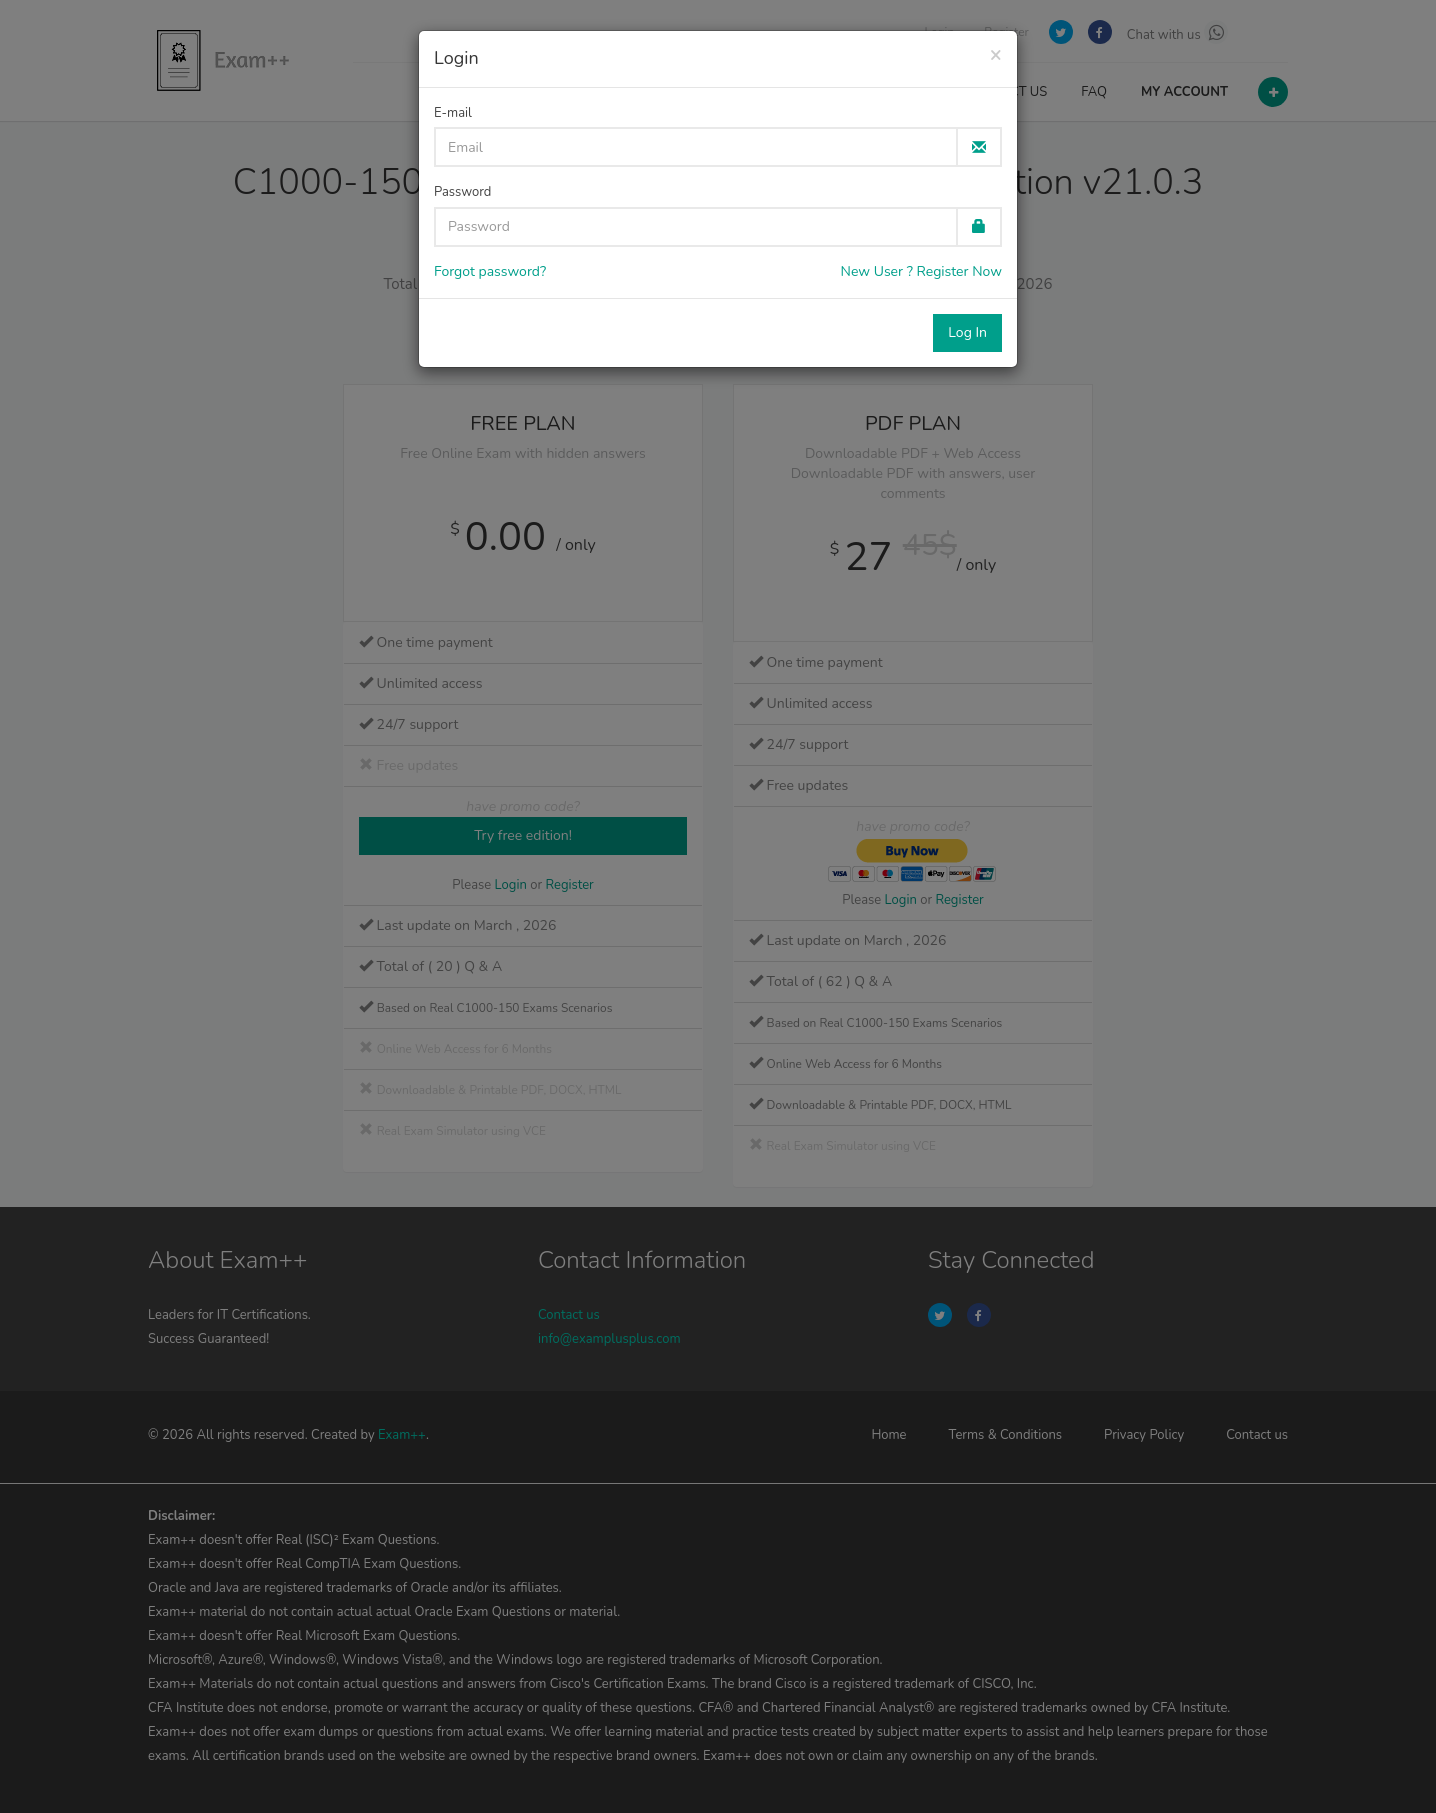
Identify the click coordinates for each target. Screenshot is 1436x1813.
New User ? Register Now (921, 271)
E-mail (453, 113)
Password (462, 192)
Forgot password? (490, 271)
